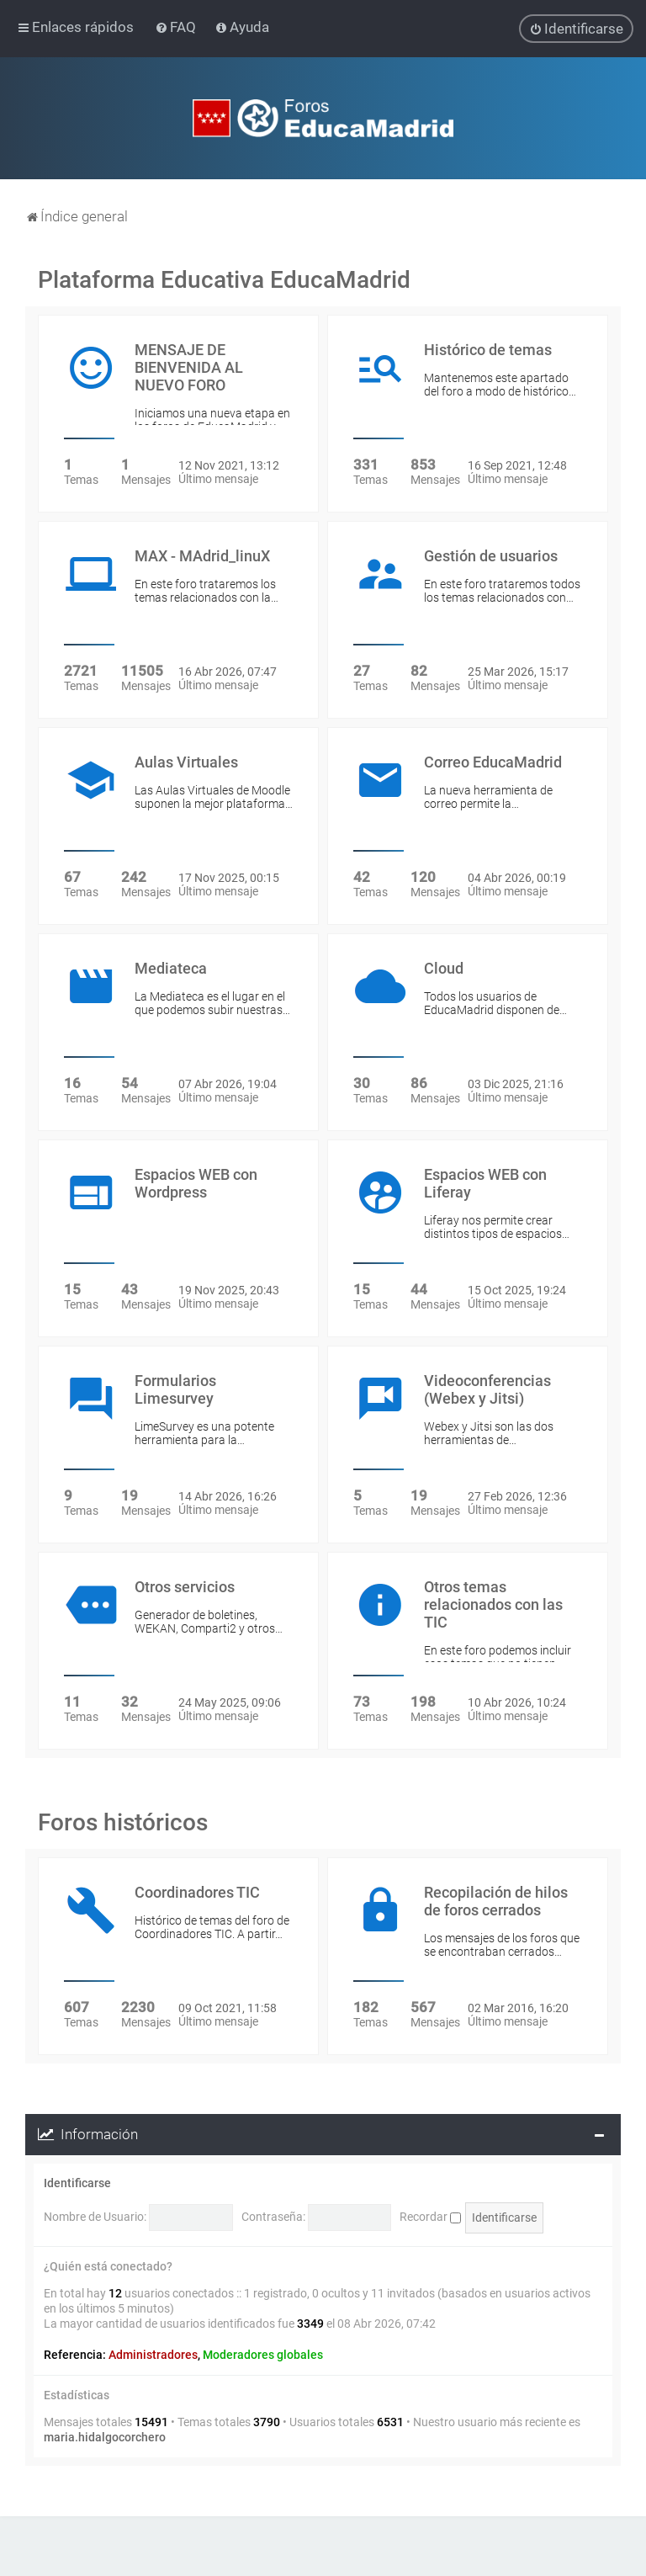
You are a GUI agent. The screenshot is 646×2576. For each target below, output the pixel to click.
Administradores (153, 2354)
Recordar (430, 2216)
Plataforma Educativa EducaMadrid (224, 279)
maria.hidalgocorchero (105, 2436)
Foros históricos (123, 1821)
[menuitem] (177, 27)
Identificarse (77, 2182)
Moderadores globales (263, 2354)
